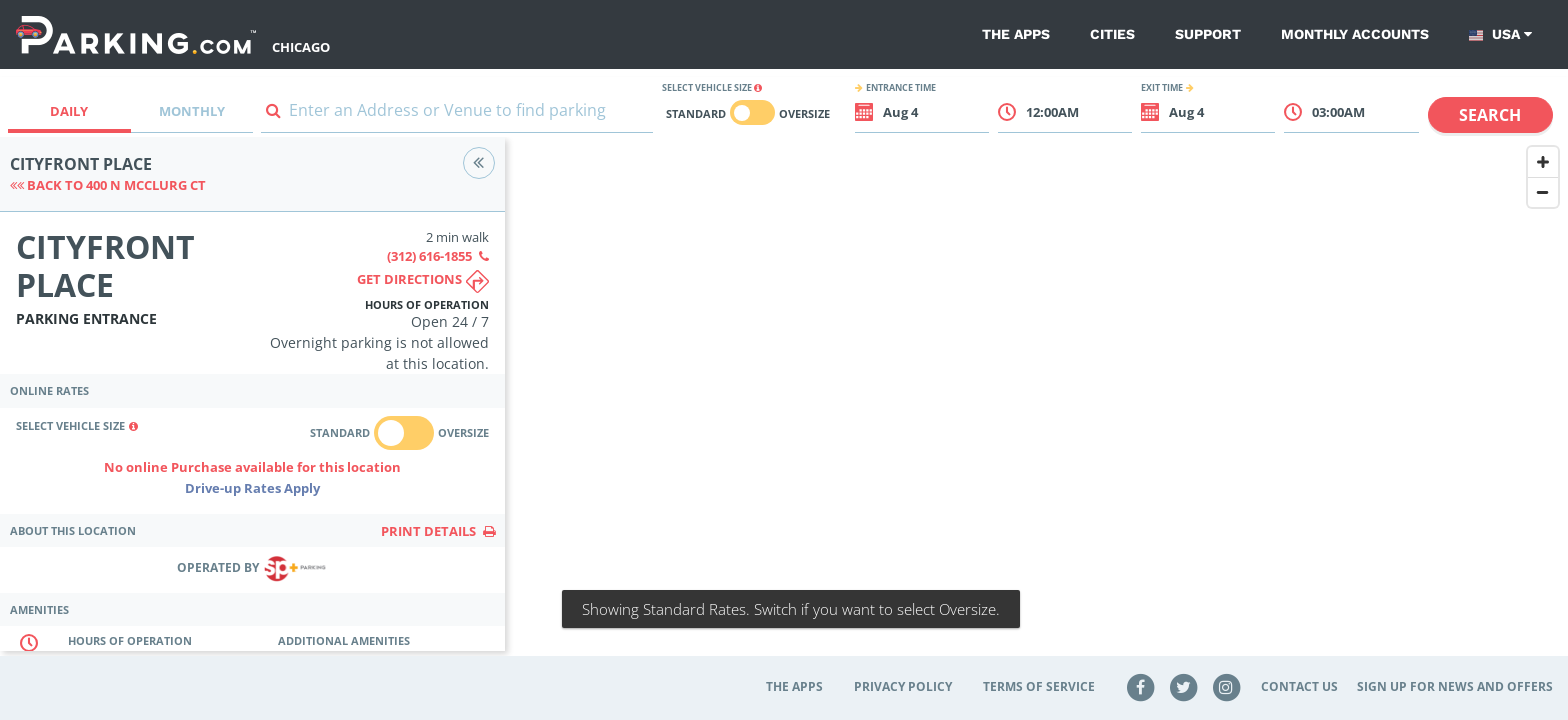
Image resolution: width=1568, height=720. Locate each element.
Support (1208, 34)
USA (1500, 34)
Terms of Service (1039, 686)
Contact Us (1299, 686)
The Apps (1016, 34)
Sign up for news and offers (1455, 686)
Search (1490, 115)
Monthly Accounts (1355, 34)
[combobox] (457, 114)
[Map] (1036, 407)
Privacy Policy (903, 686)
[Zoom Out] (1543, 192)
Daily (69, 111)
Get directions (423, 281)
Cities (1112, 34)
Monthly (192, 111)
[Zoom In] (1543, 162)
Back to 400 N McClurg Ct (108, 185)
